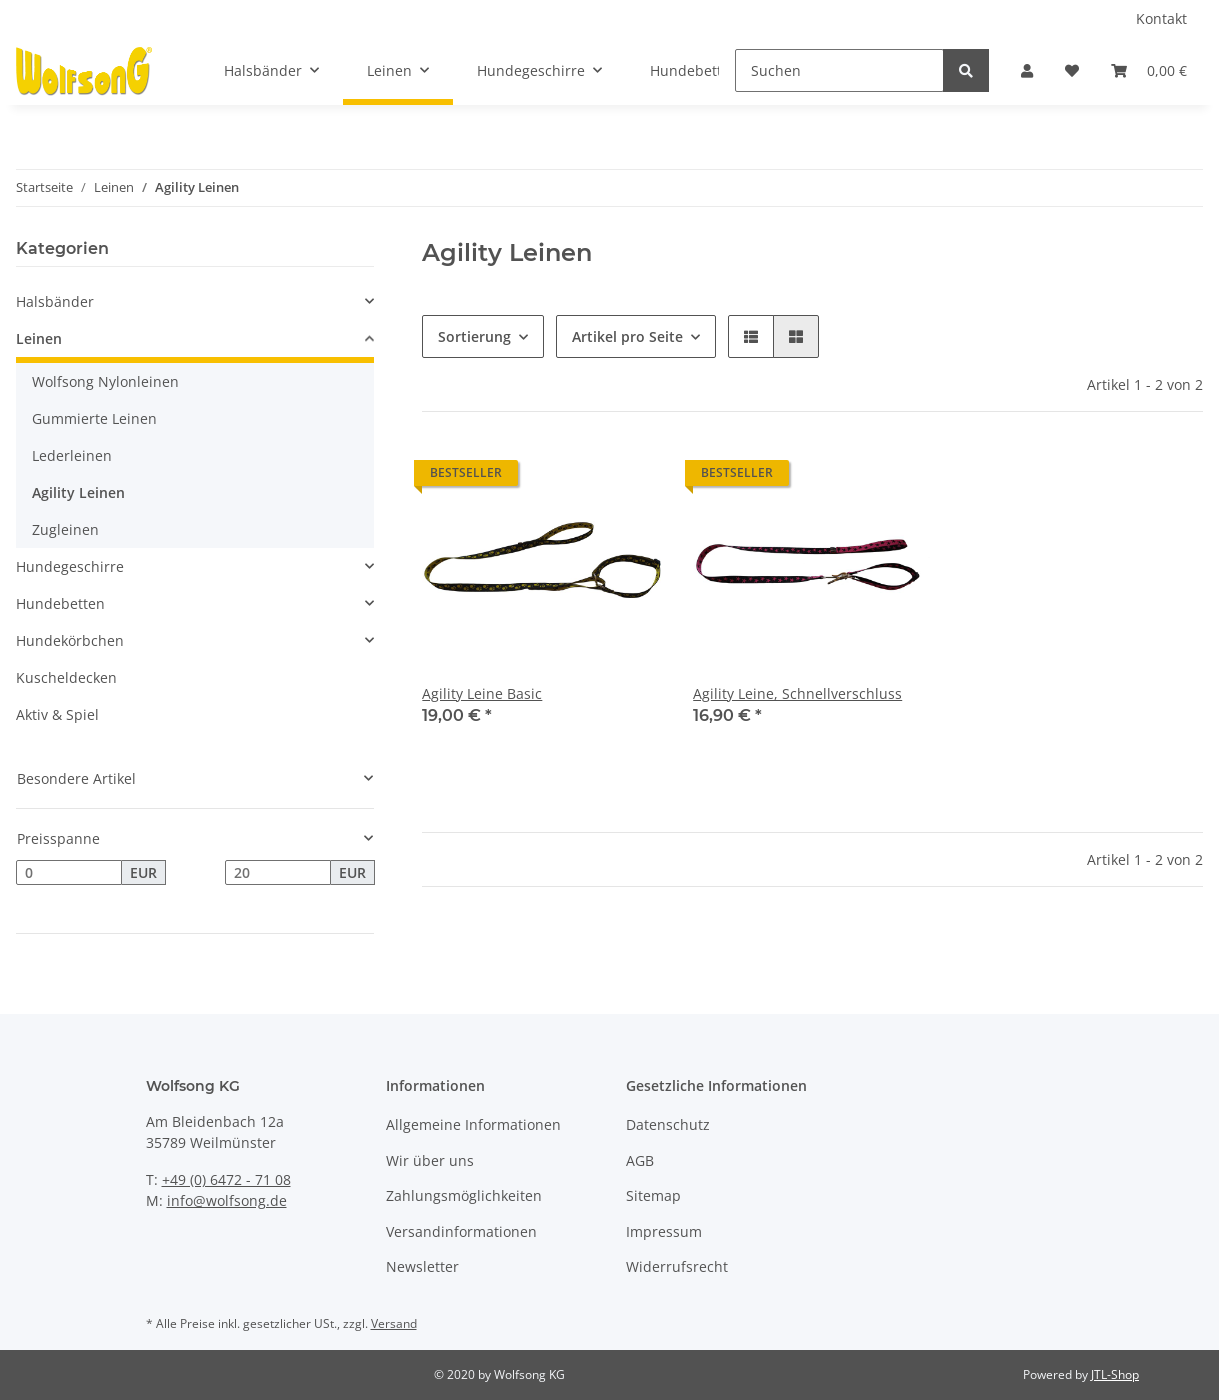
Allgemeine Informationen (473, 1124)
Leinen (39, 338)
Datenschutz (668, 1124)
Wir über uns (430, 1160)
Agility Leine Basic (482, 693)
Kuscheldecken (66, 677)
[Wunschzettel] (1072, 70)
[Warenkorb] (1149, 70)
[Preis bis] (278, 873)
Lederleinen (72, 455)
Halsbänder (55, 301)
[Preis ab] (69, 873)
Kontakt (1161, 18)
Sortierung (474, 336)
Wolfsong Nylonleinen (105, 381)
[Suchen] (839, 70)
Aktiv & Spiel (57, 714)
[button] (1027, 70)
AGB (640, 1160)
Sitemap (653, 1195)
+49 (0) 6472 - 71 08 (226, 1179)
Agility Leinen (78, 492)
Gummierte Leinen (94, 418)
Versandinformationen (461, 1231)
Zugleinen (65, 529)
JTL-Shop (1115, 1374)
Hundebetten (60, 603)
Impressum (664, 1231)
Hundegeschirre (70, 566)
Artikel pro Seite (627, 336)
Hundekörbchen (70, 640)
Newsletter (422, 1266)
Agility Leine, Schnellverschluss (797, 693)
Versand (394, 1323)
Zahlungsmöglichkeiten (464, 1195)
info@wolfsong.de (227, 1200)
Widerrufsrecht (677, 1266)
